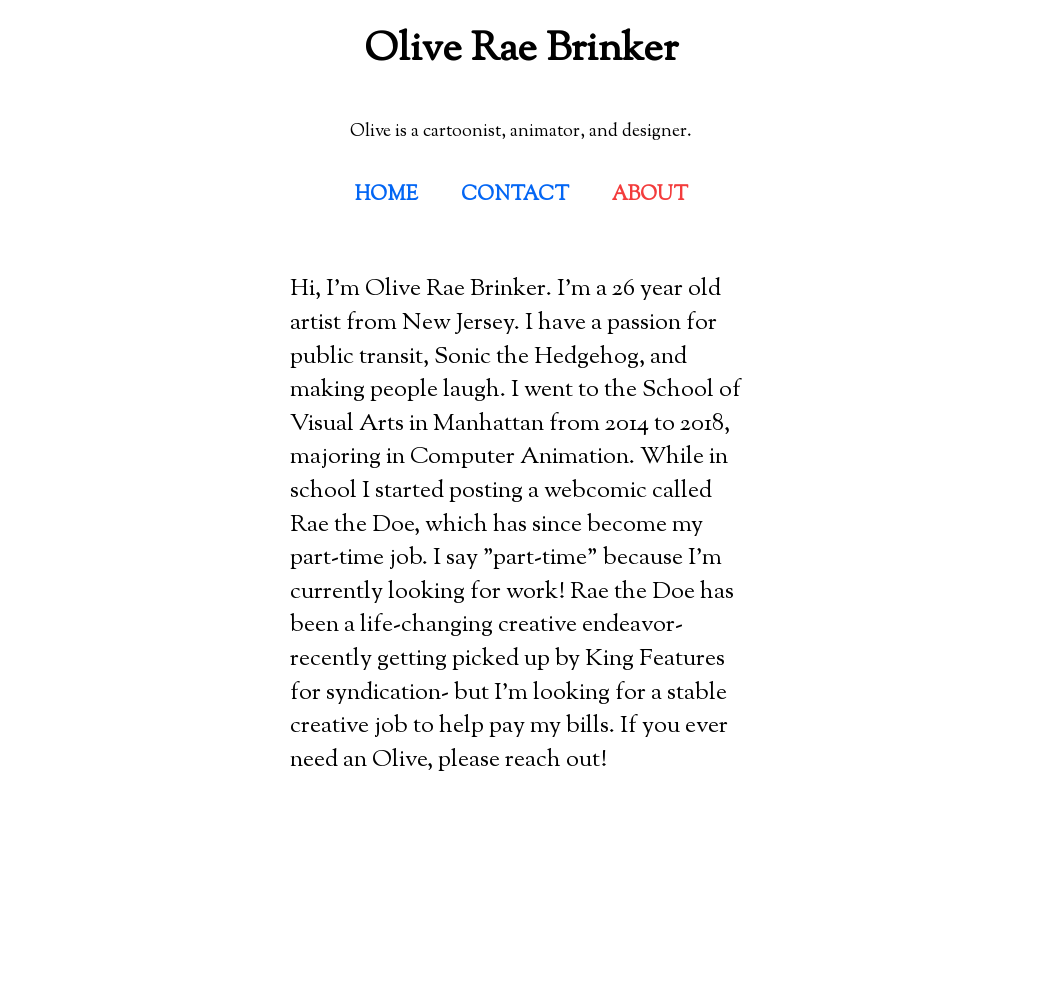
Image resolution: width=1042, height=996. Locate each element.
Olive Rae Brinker (521, 50)
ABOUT (650, 195)
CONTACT (515, 195)
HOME (386, 195)
